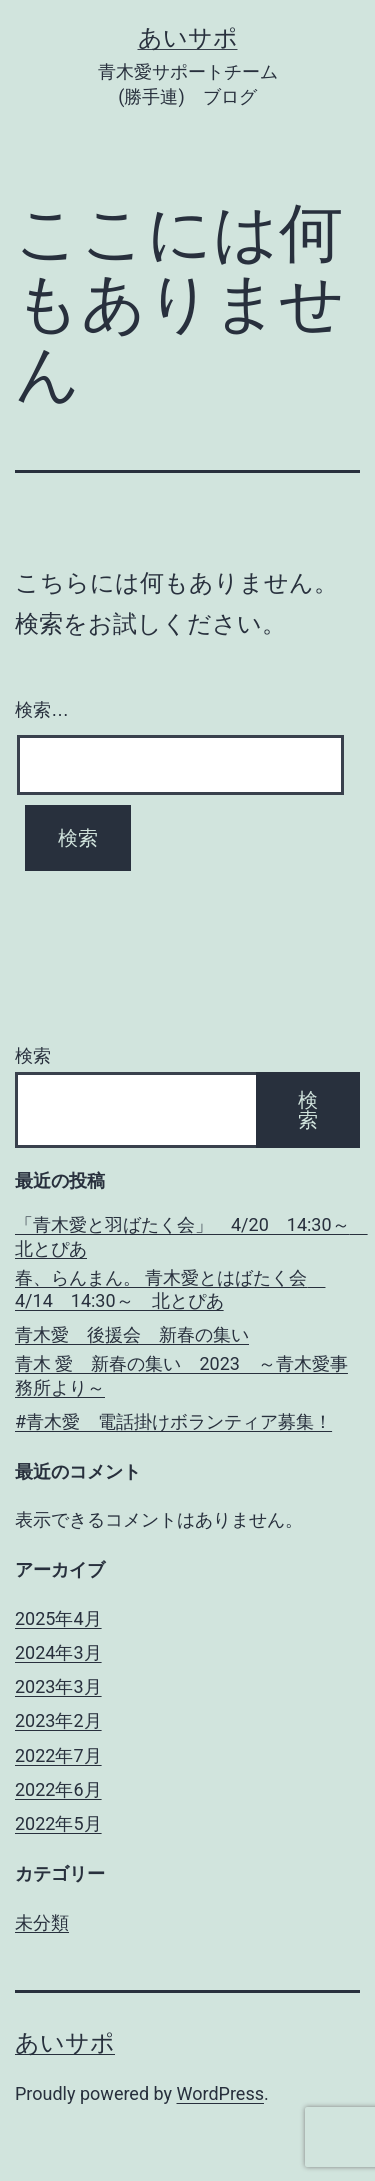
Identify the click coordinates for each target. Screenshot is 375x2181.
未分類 (42, 1922)
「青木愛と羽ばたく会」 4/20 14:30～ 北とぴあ (187, 1236)
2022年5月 (58, 1823)
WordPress (220, 2093)
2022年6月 (58, 1789)
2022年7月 (58, 1755)
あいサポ (188, 38)
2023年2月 (58, 1720)
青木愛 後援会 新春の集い (132, 1334)
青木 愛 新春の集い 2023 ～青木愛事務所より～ (181, 1375)
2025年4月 (58, 1618)
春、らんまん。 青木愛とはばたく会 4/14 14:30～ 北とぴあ (170, 1289)
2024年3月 (58, 1652)
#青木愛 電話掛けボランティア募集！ (173, 1421)
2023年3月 (58, 1686)
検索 (33, 1055)
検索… (42, 710)
